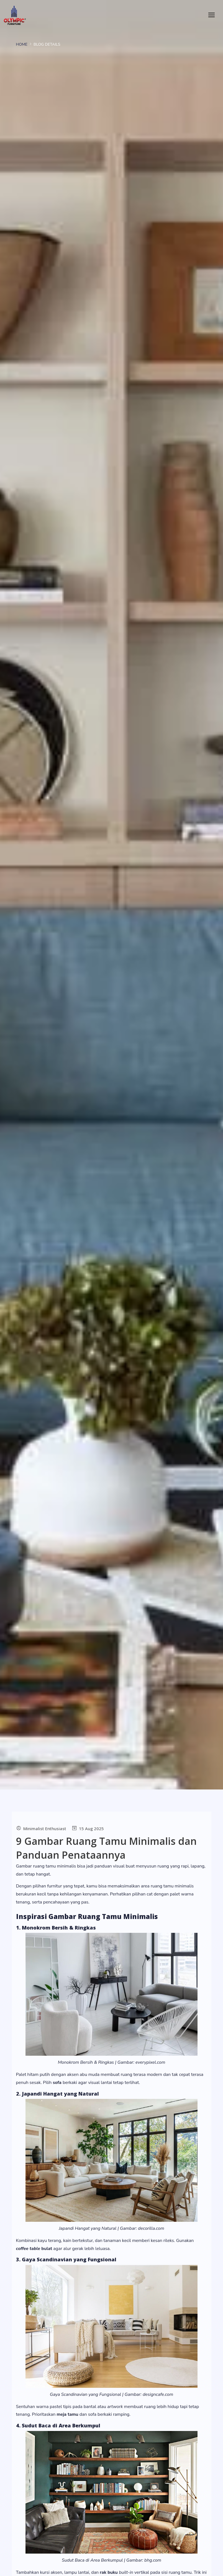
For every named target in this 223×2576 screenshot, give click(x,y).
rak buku (109, 2572)
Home (22, 44)
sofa (57, 2083)
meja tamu (67, 2414)
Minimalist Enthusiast (44, 1828)
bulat (34, 2249)
